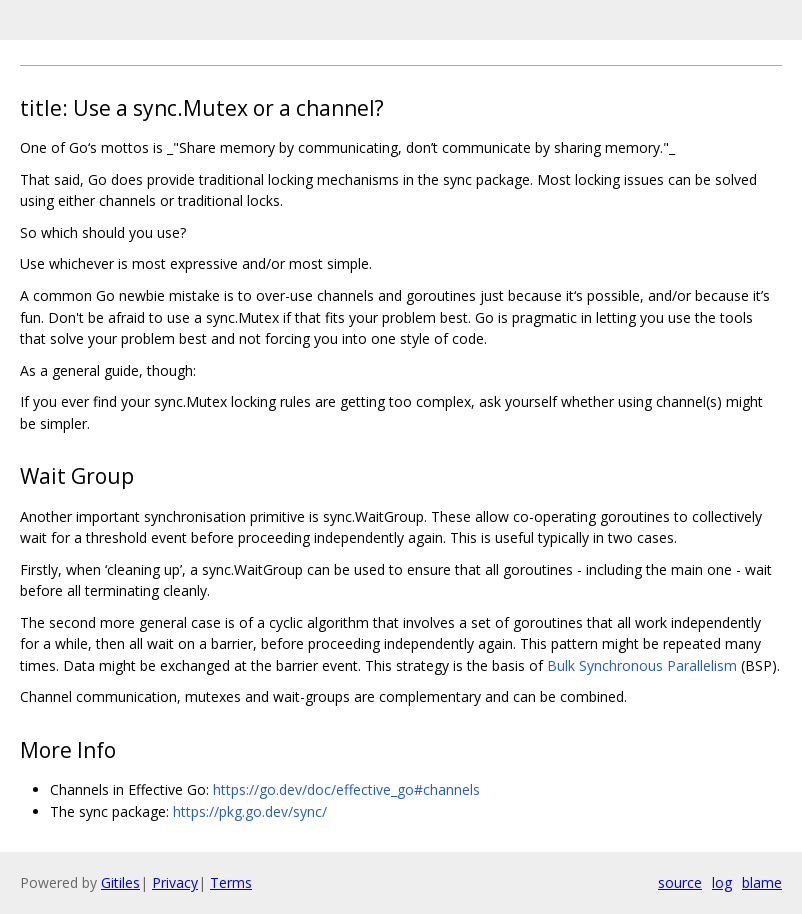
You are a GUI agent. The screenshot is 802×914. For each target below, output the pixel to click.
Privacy (175, 882)
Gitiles (120, 882)
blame (762, 882)
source (680, 882)
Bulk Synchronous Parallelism (642, 665)
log (722, 882)
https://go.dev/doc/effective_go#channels (346, 789)
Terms (231, 882)
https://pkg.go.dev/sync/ (250, 811)
